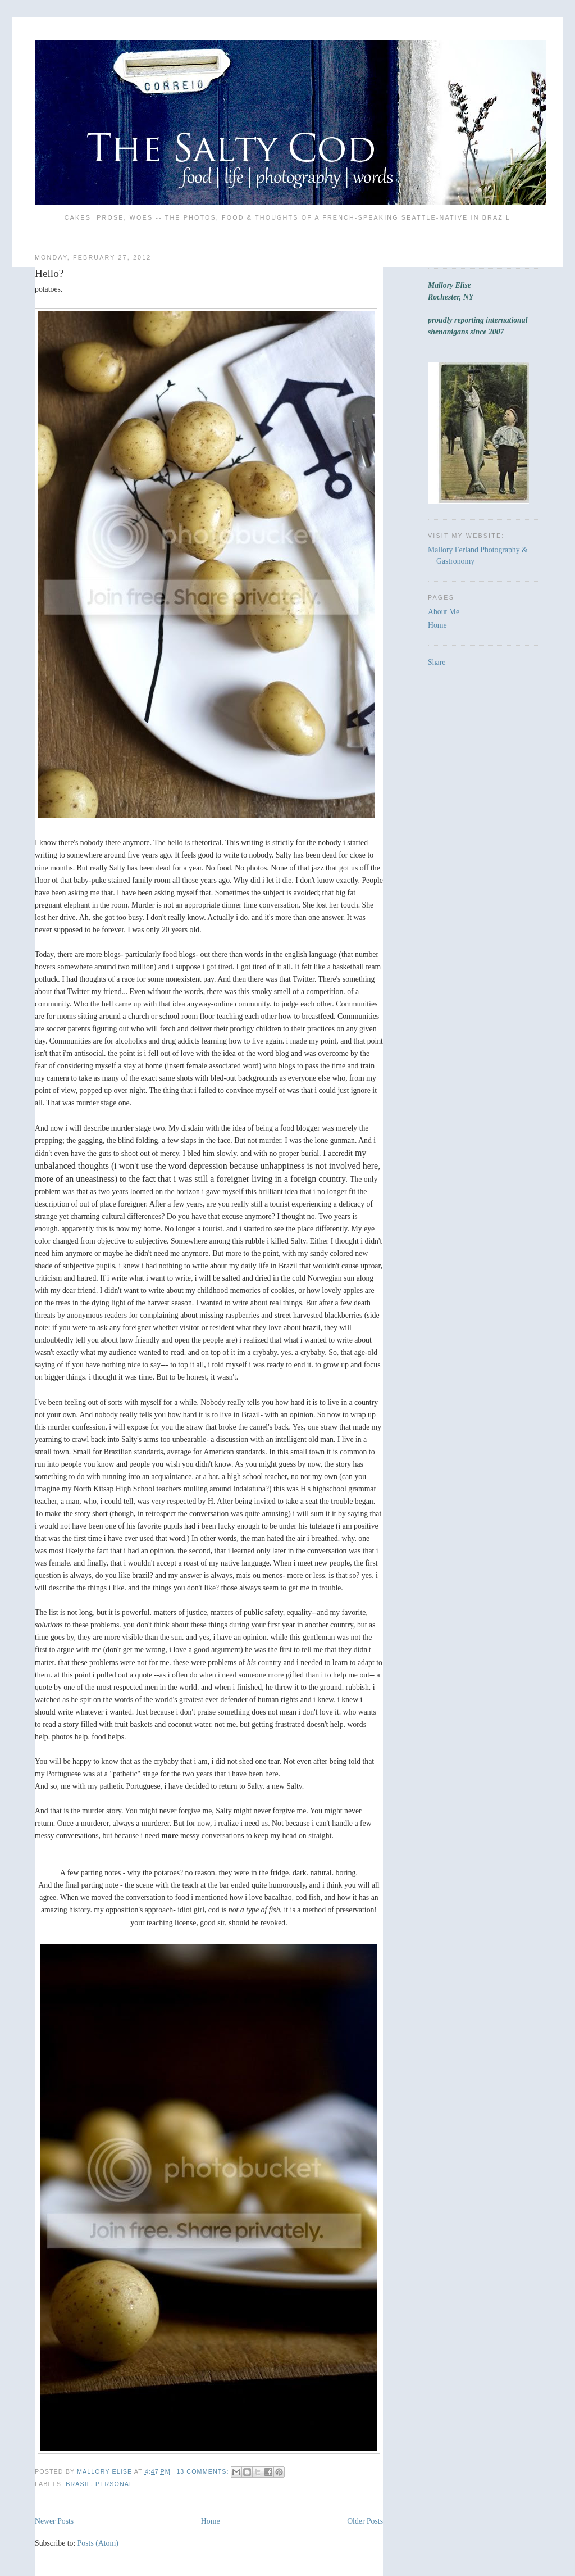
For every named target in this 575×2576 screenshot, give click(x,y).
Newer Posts (54, 2521)
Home (210, 2521)
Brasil (78, 2483)
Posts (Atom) (97, 2543)
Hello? (49, 273)
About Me (443, 611)
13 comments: (203, 2471)
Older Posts (365, 2521)
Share (436, 662)
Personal (114, 2483)
